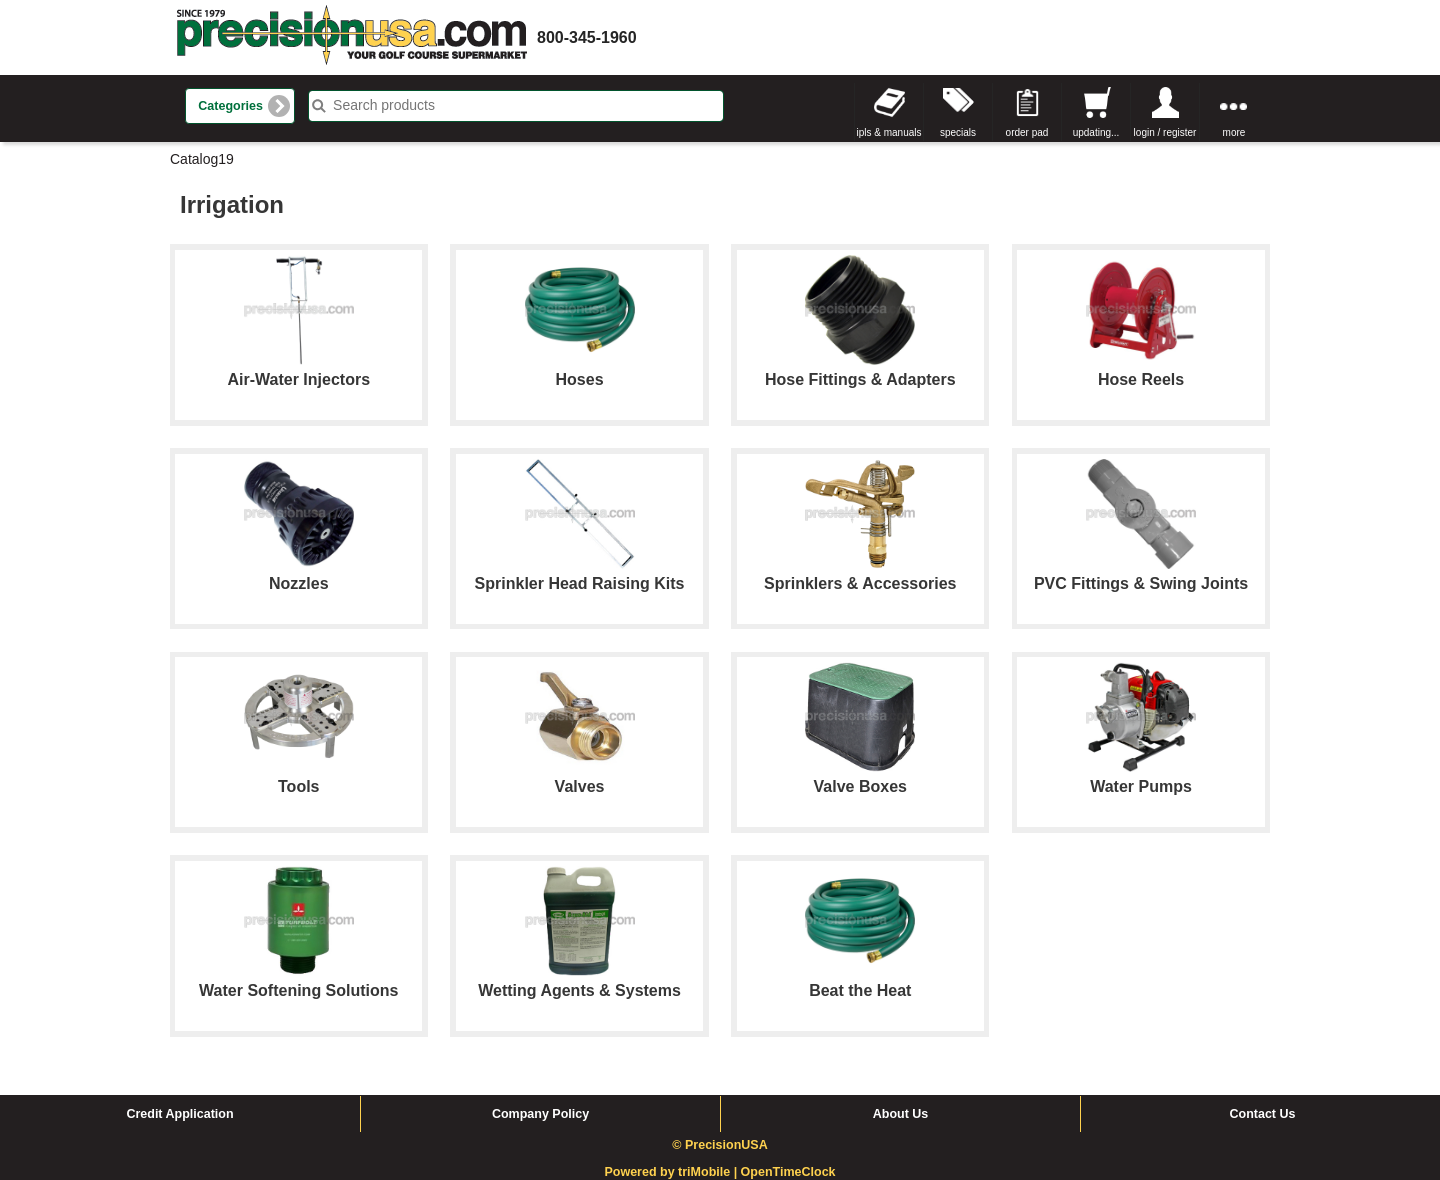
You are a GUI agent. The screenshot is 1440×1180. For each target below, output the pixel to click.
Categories (230, 106)
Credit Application (179, 1114)
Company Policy (540, 1114)
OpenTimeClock (788, 1172)
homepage (352, 37)
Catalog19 (202, 159)
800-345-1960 (587, 37)
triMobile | (709, 1172)
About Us (901, 1114)
